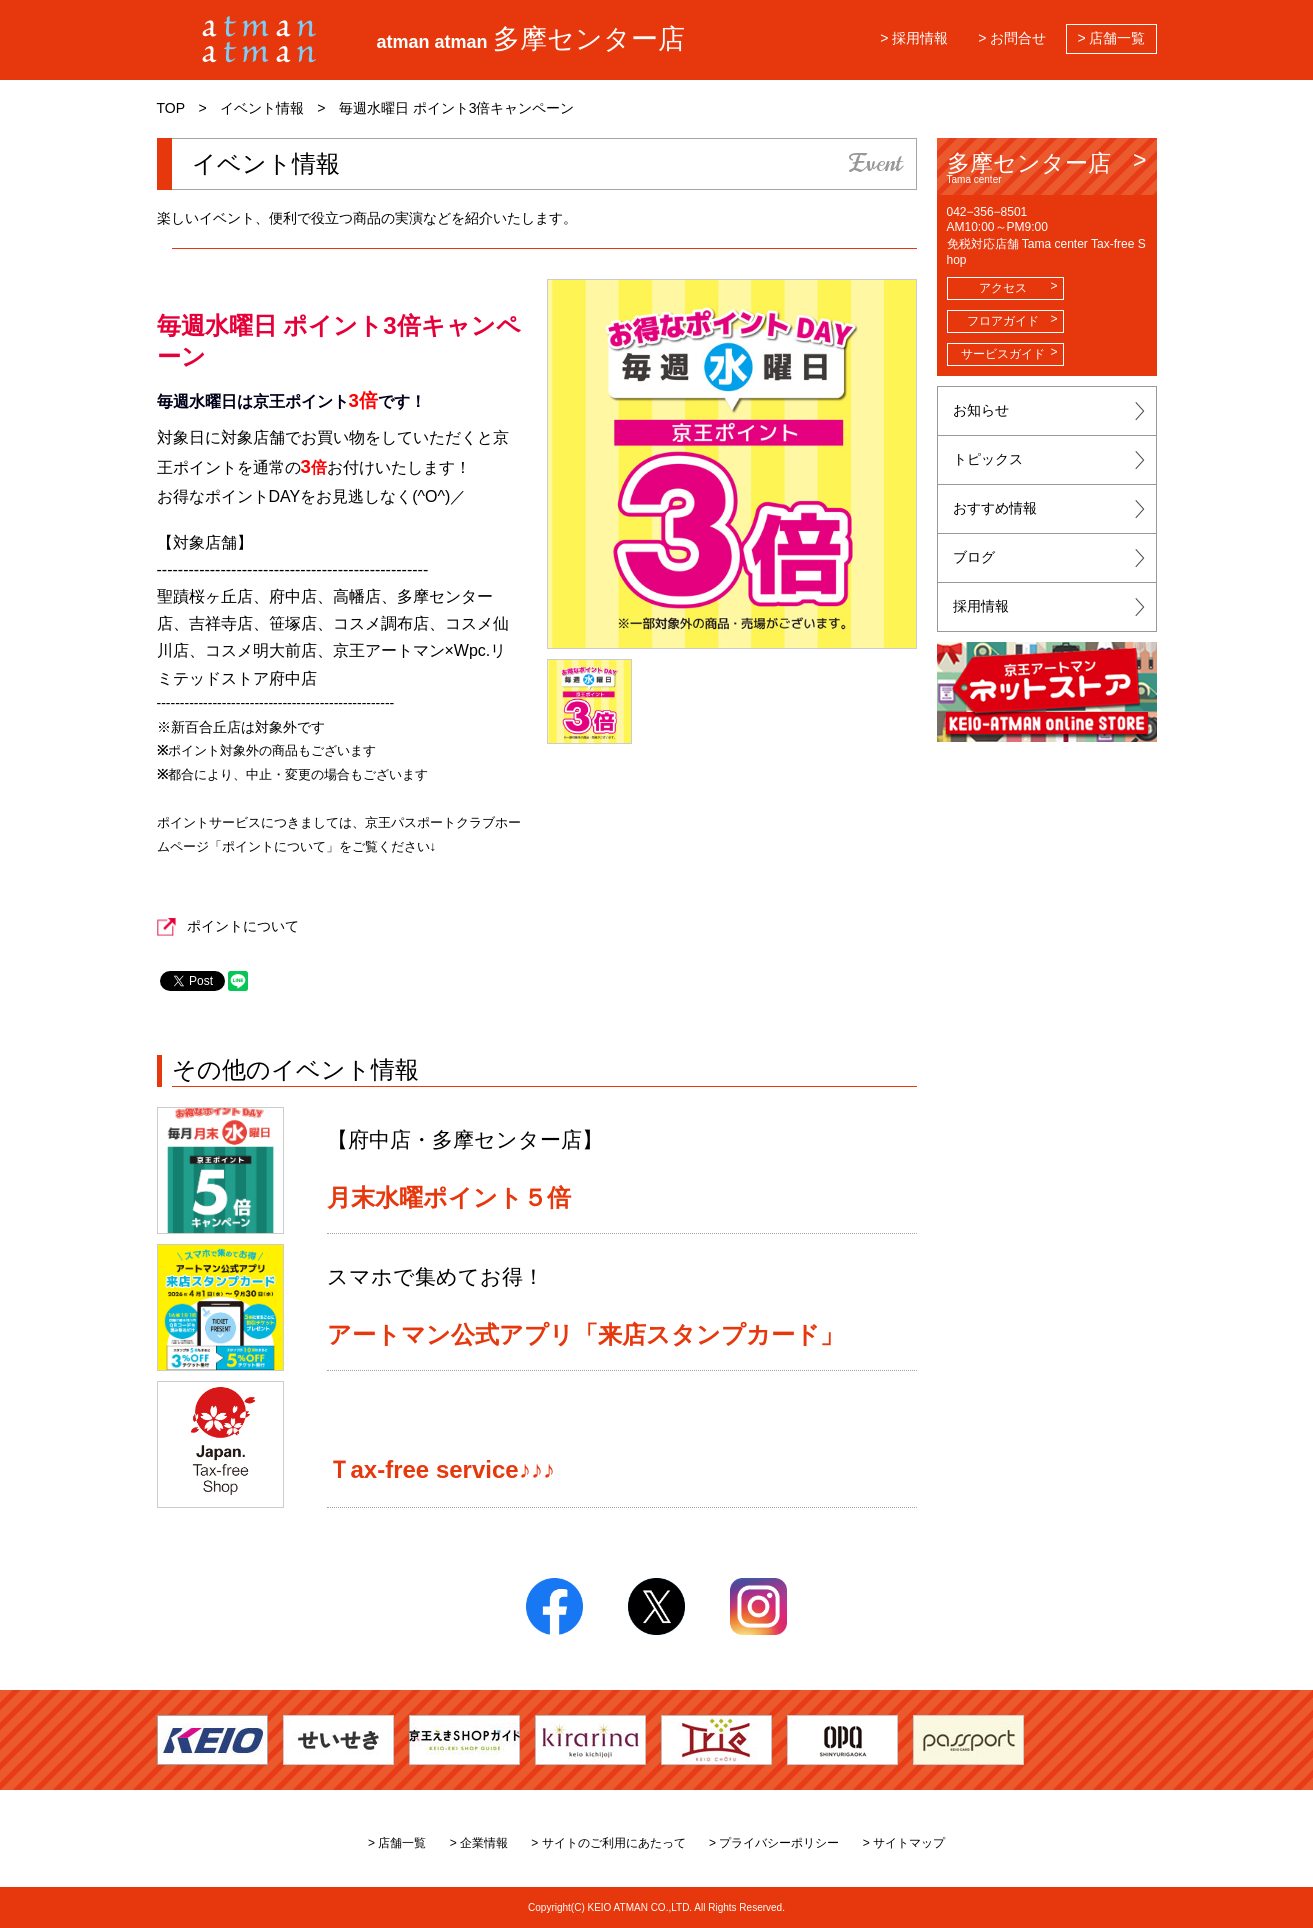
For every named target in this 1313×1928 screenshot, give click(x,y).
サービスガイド (1003, 354)
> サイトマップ (904, 1843)
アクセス (1003, 288)
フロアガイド (1003, 321)
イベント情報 (262, 108)
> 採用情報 (914, 38)
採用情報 (981, 606)
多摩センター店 (1047, 167)
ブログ (974, 557)
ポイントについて (243, 926)
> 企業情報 (479, 1843)
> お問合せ (1012, 38)
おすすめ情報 (995, 508)
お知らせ (981, 410)
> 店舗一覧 (1111, 38)
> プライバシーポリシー (774, 1843)
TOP (171, 108)
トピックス (988, 459)
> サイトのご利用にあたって (608, 1843)
